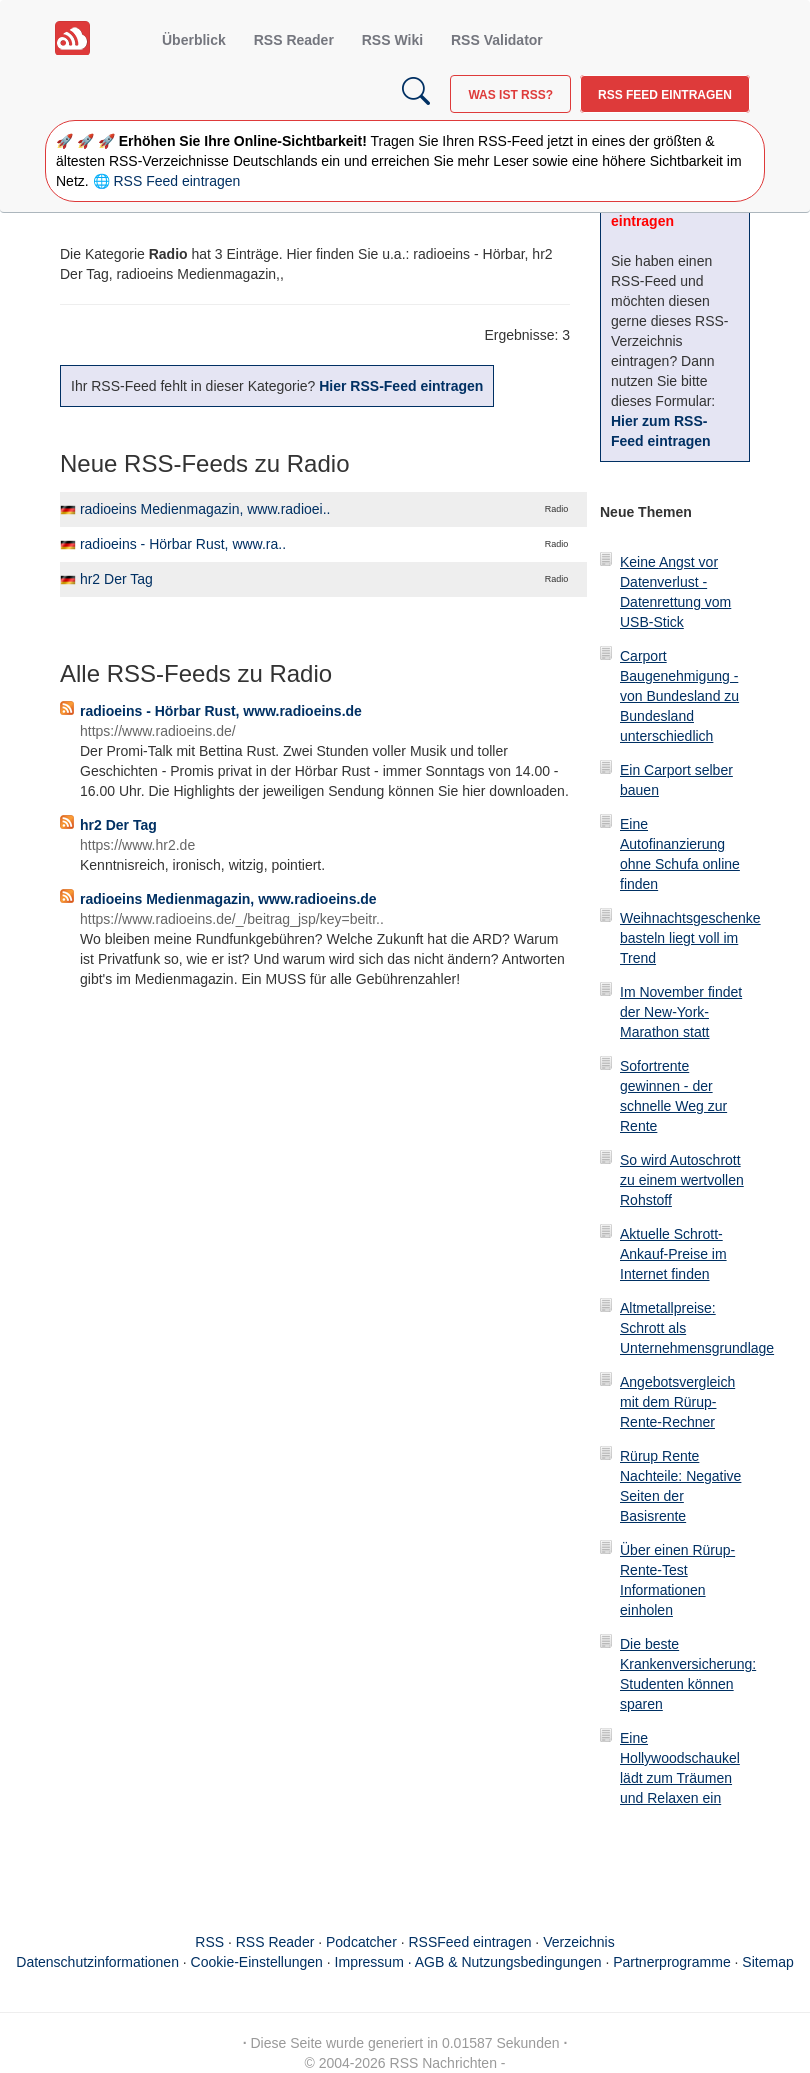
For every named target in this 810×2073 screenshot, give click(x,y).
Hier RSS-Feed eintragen (401, 386)
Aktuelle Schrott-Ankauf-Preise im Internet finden (673, 1254)
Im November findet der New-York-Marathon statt (681, 1012)
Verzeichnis (579, 1942)
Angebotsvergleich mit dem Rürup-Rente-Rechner (677, 1402)
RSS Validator (497, 40)
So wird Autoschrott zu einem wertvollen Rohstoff (682, 1180)
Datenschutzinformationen (97, 1962)
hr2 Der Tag (116, 579)
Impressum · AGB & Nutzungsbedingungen (468, 1962)
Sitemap (767, 1962)
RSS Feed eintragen (665, 95)
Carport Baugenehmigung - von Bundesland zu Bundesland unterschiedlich (679, 696)
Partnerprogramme (672, 1962)
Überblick (194, 40)
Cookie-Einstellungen (257, 1962)
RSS (209, 1942)
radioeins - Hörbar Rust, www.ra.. (183, 544)
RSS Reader (294, 40)
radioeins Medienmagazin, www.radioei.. (205, 509)
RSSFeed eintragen (470, 1942)
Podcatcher (361, 1942)
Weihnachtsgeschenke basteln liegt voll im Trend (690, 938)
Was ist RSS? (510, 95)
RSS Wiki (392, 40)
